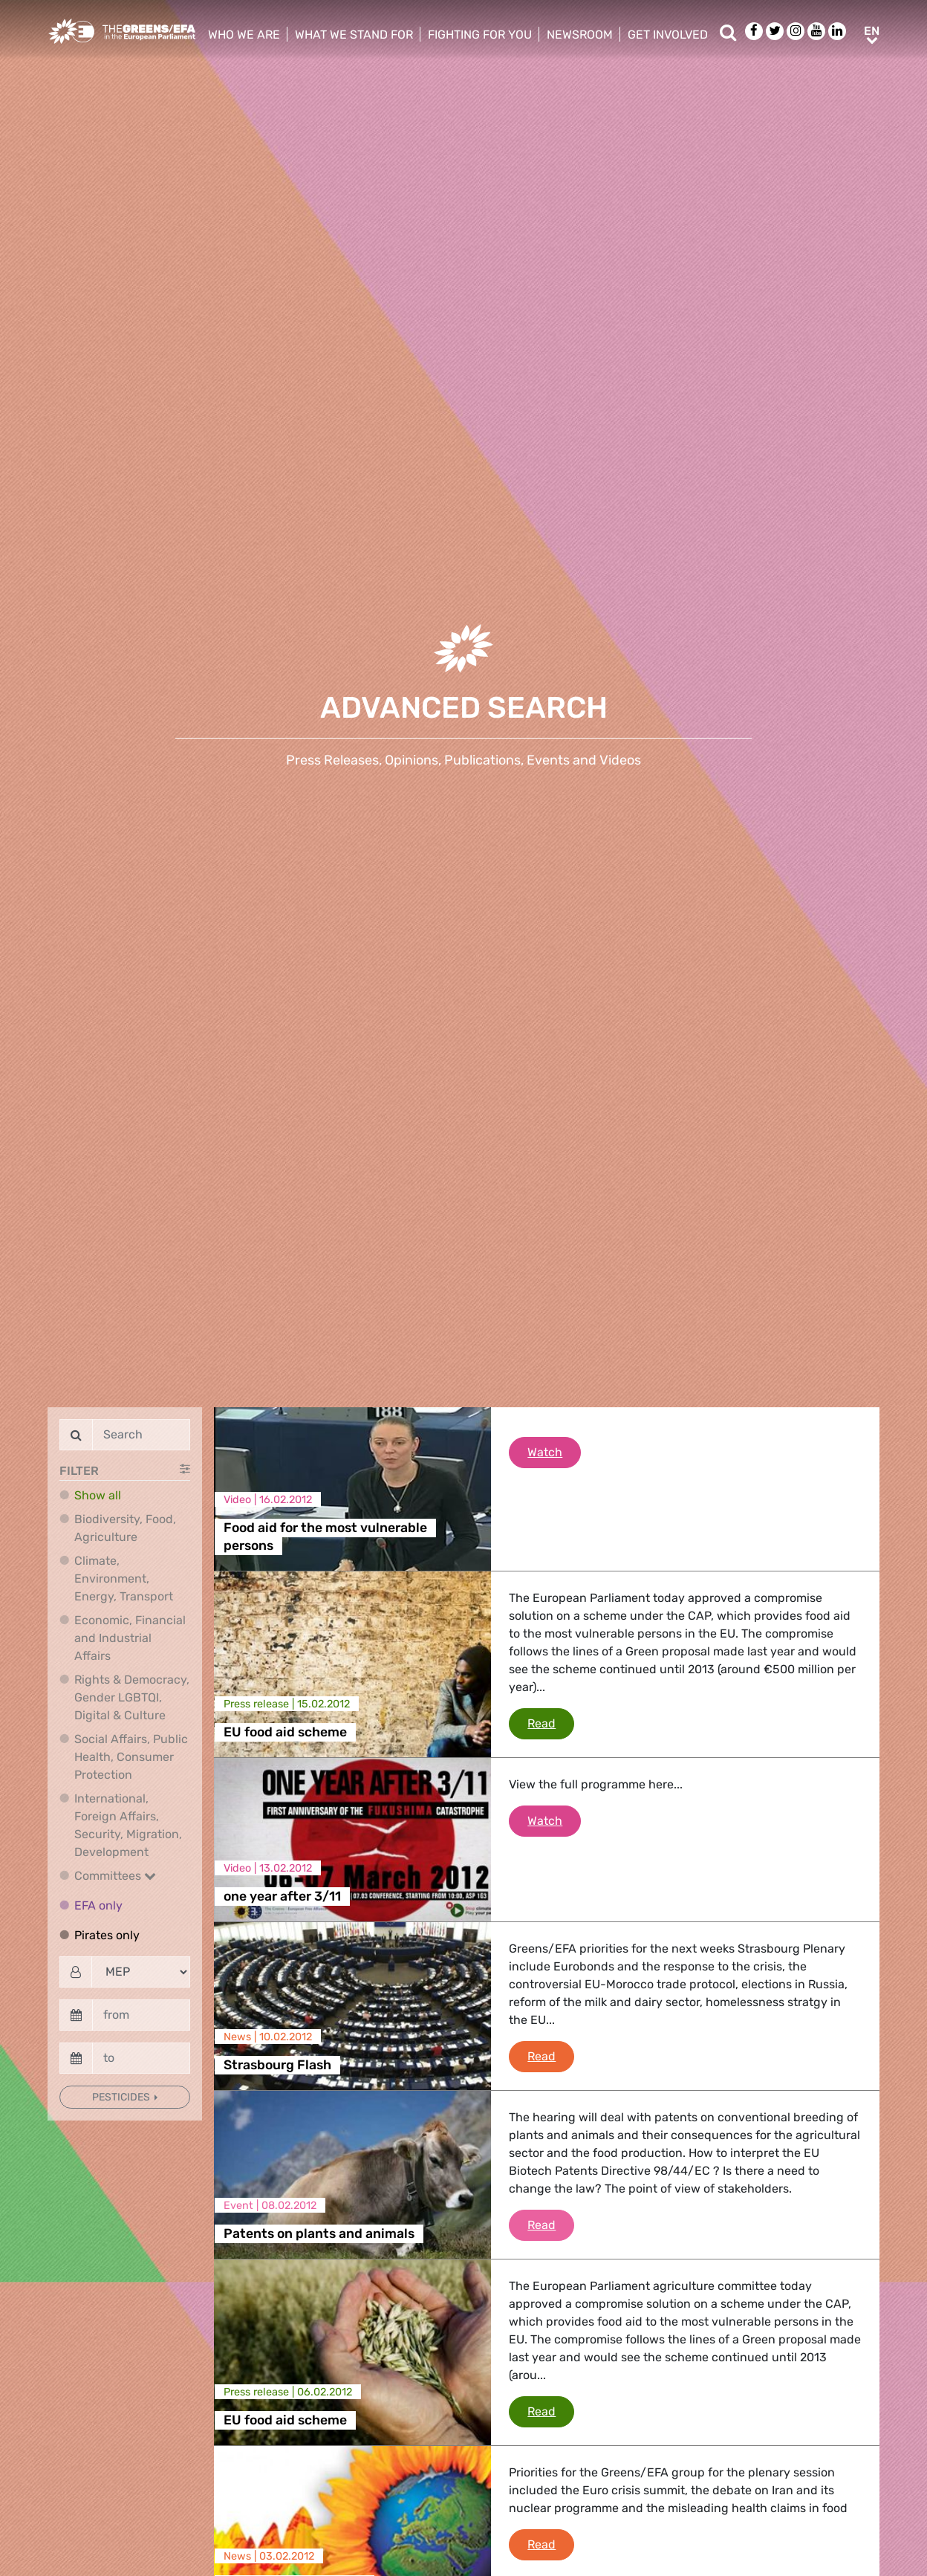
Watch (554, 1451)
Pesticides (122, 2097)
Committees (115, 1876)
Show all (97, 1495)
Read (550, 1722)
